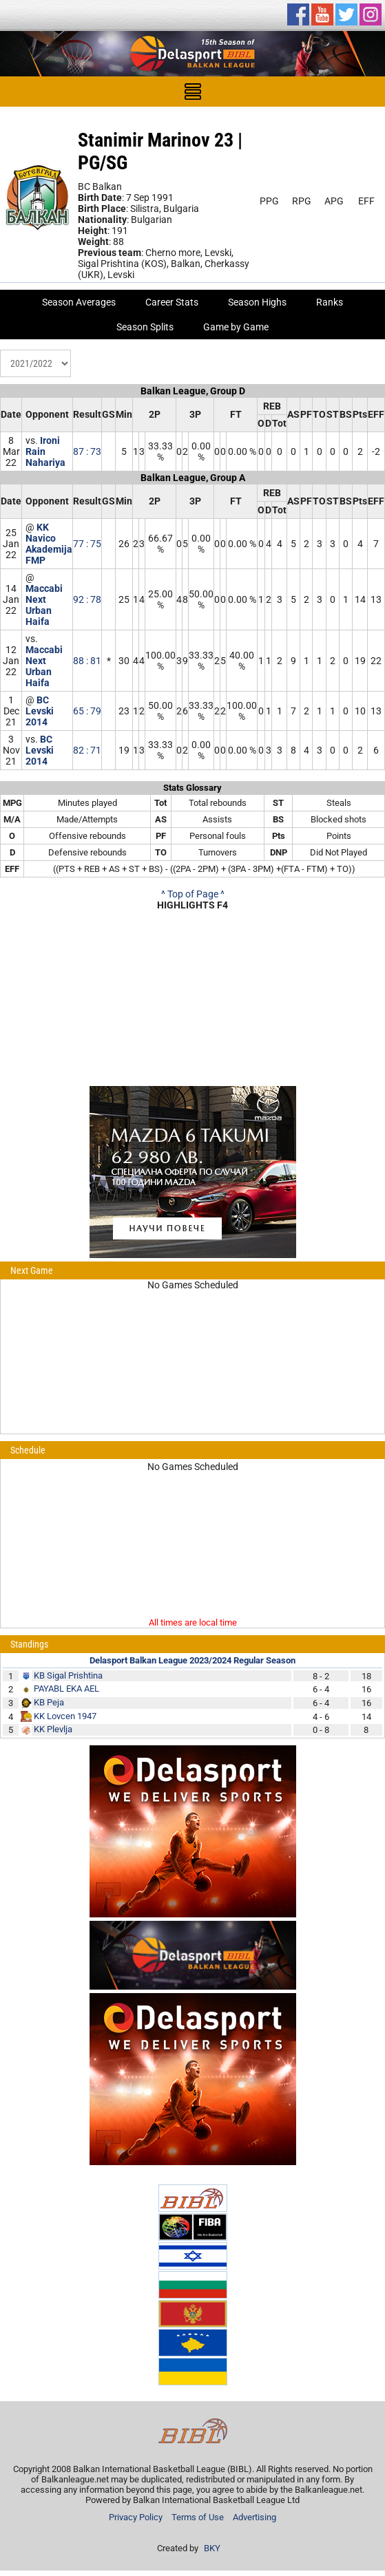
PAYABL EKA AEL (66, 1688)
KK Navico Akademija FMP (48, 544)
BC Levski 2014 (39, 710)
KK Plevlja (53, 1729)
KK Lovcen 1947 (65, 1716)
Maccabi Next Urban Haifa (44, 605)
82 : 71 (87, 750)
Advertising (254, 2517)
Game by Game (236, 326)
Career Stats (171, 302)
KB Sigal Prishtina (68, 1675)
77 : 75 (87, 543)
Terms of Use (197, 2517)
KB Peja (49, 1702)
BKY (212, 2548)
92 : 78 (87, 599)
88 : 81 (87, 660)
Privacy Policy (136, 2517)
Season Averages (79, 302)
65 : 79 (87, 710)
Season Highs (257, 302)
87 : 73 (87, 451)
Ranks (329, 302)
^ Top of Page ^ (193, 894)
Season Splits (145, 326)
